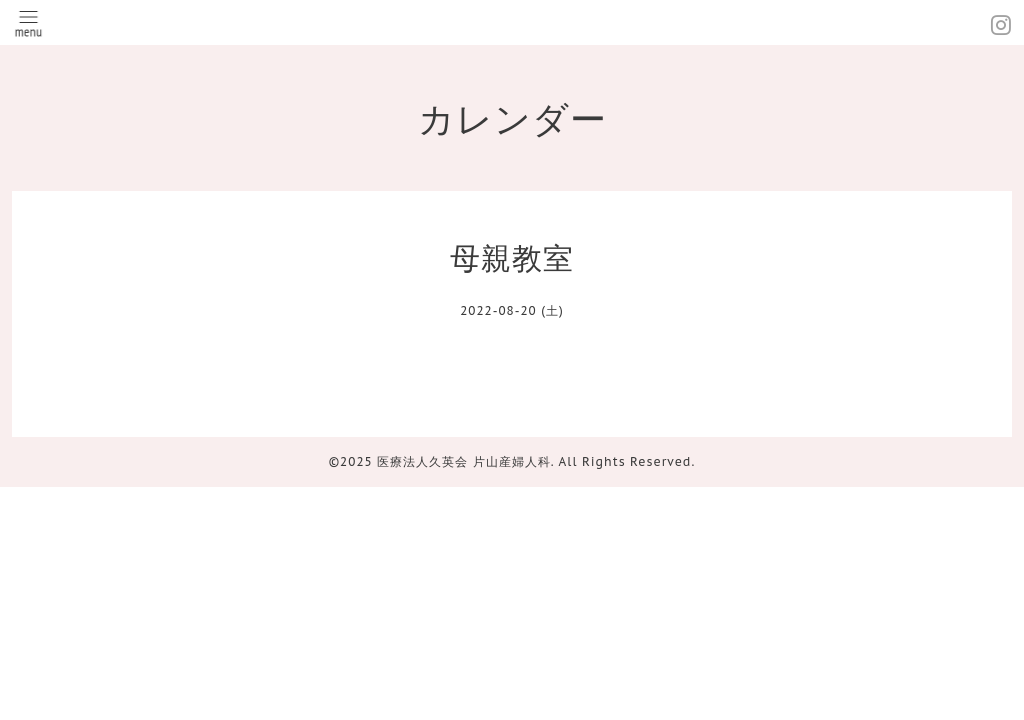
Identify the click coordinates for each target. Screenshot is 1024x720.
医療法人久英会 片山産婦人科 (464, 461)
